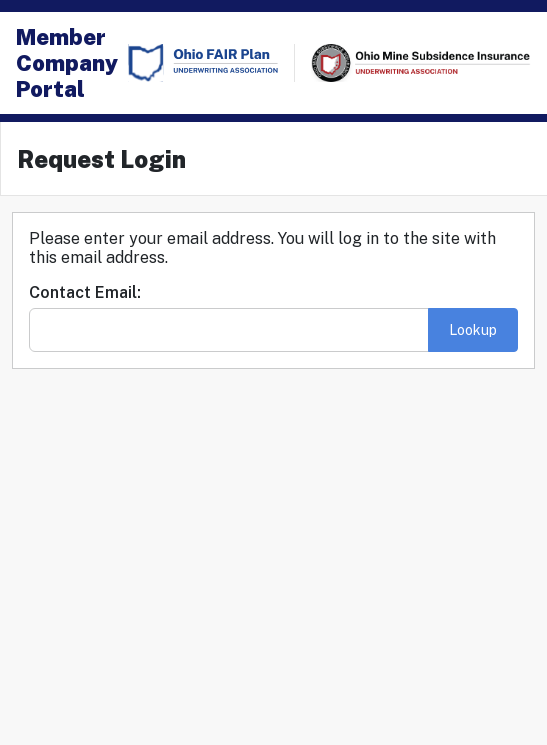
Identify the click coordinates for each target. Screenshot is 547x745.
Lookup (473, 330)
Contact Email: (85, 292)
